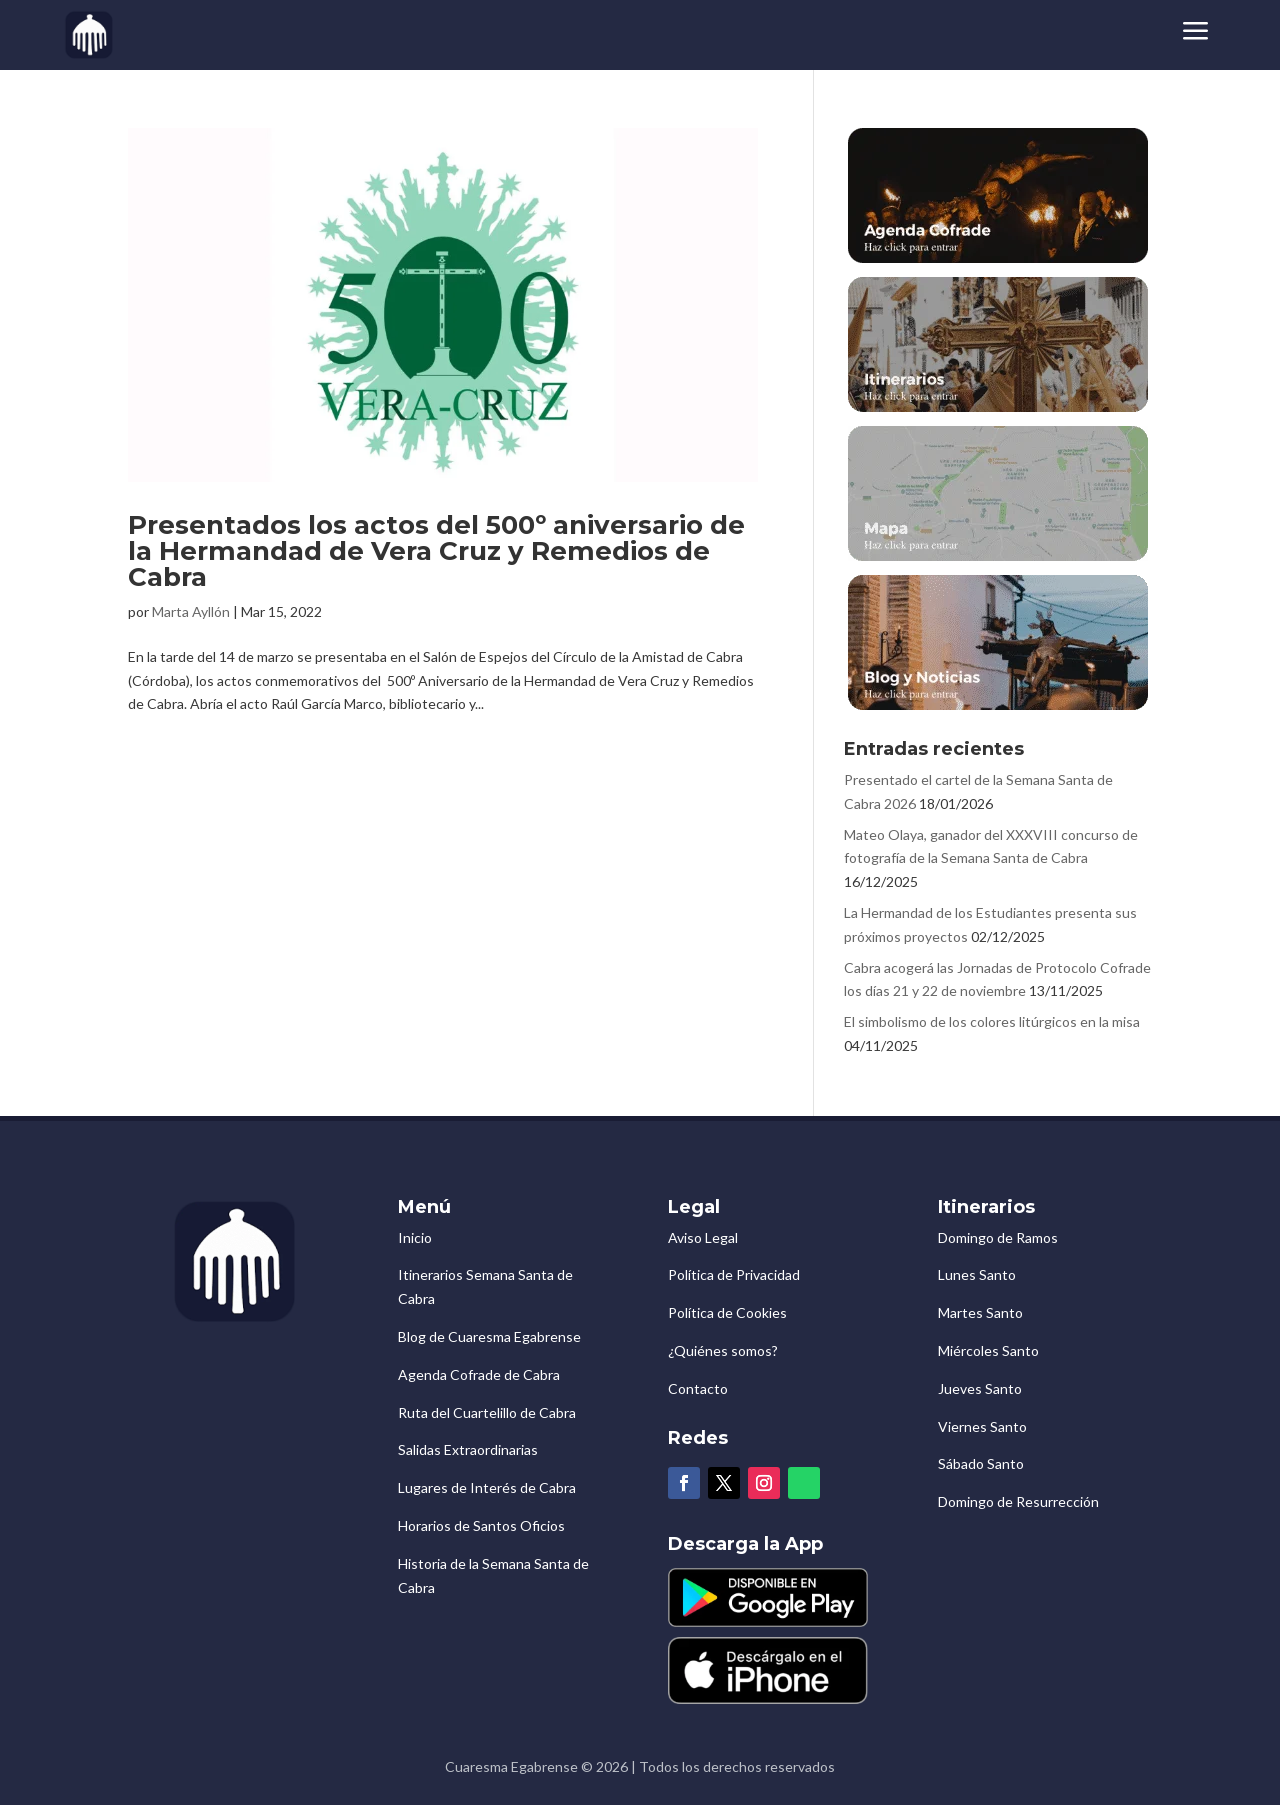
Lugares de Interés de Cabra (487, 1487)
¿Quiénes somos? (723, 1350)
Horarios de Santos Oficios (481, 1525)
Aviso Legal (703, 1237)
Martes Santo (980, 1312)
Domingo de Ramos (998, 1237)
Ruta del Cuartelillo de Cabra (487, 1412)
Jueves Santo (980, 1388)
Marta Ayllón (191, 611)
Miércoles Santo (988, 1350)
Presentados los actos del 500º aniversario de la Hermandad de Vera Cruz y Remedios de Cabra (436, 551)
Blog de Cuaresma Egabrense (489, 1336)
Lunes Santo (977, 1274)
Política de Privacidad (734, 1274)
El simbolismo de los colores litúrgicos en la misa (992, 1021)
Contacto (698, 1388)
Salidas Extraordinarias (468, 1449)
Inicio (415, 1237)
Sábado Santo (981, 1463)
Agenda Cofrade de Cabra (479, 1374)
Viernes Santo (982, 1426)
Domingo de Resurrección (1018, 1501)
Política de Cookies (727, 1312)
